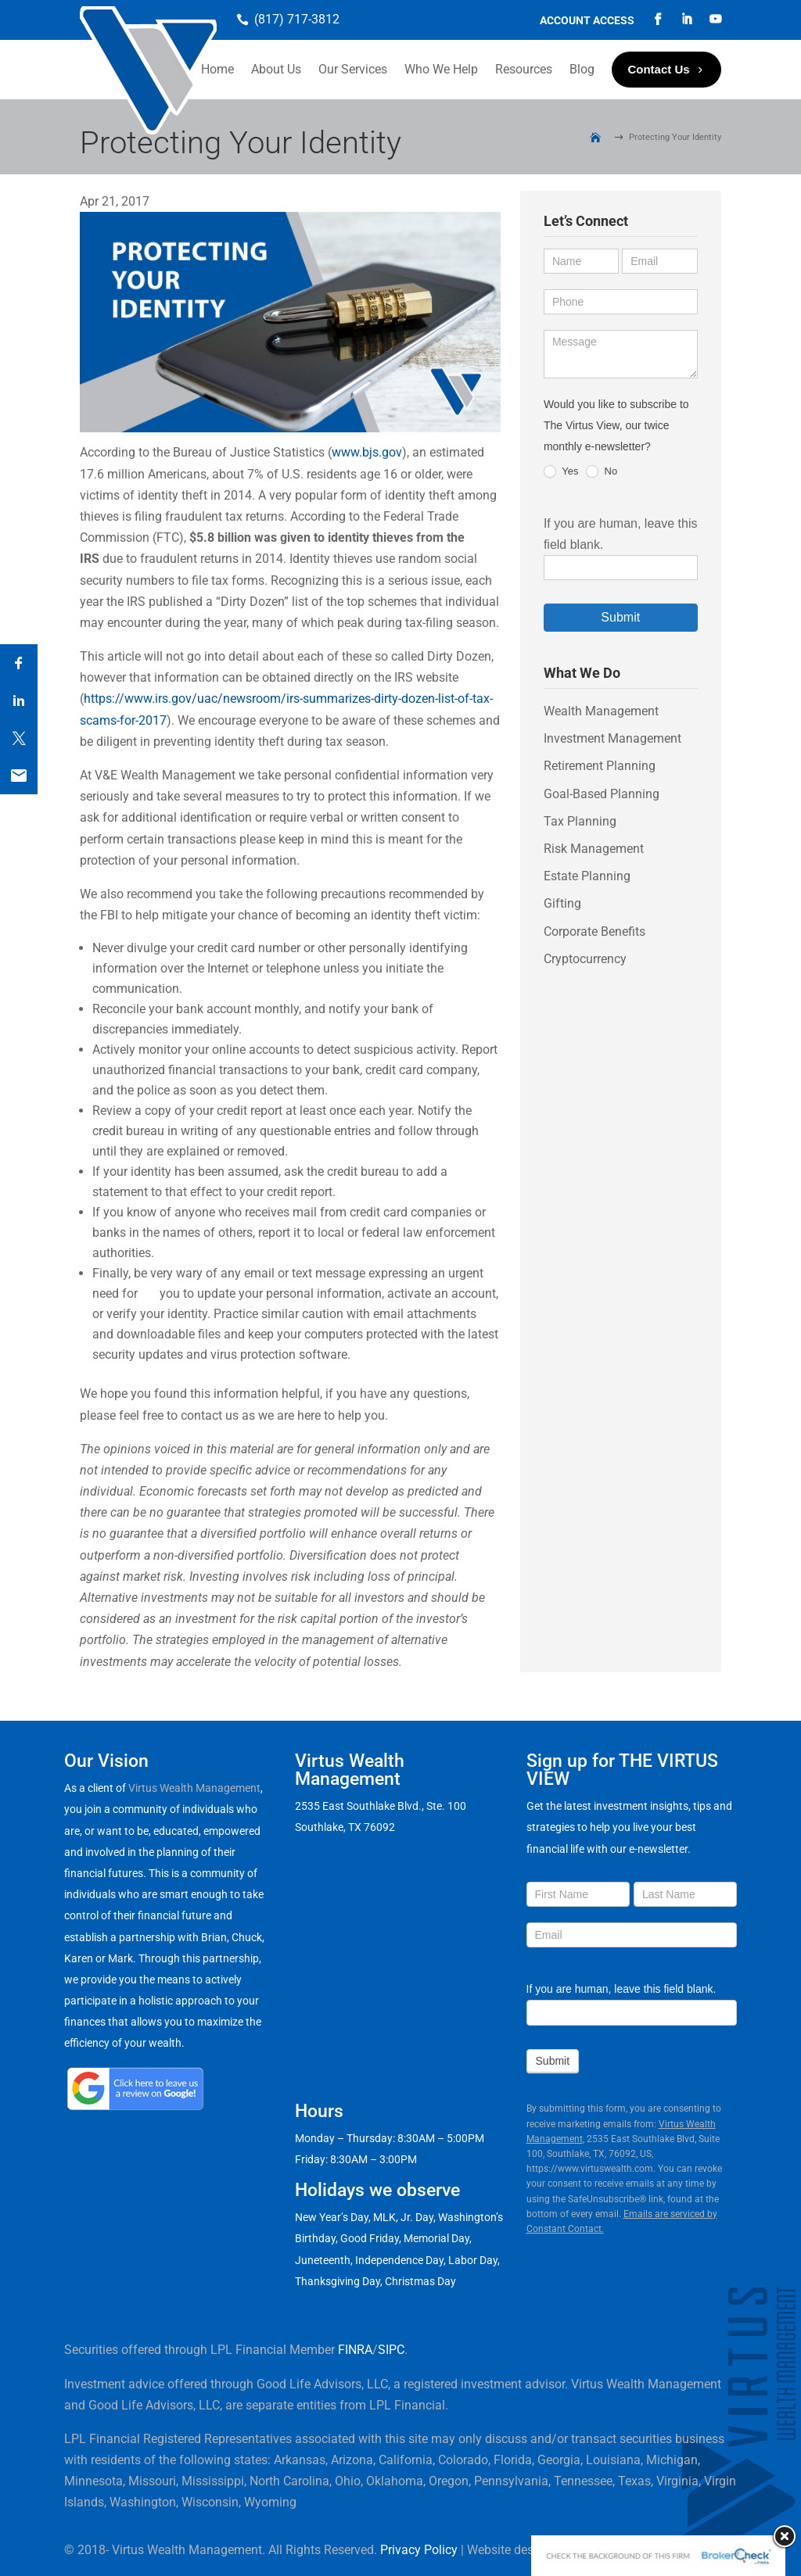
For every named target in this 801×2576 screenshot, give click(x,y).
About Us (276, 69)
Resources (523, 69)
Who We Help (441, 69)
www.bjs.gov (367, 452)
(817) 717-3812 (296, 19)
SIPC (391, 2349)
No (601, 471)
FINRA (355, 2349)
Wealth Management (601, 711)
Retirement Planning (600, 765)
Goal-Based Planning (601, 793)
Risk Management (594, 848)
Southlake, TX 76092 (345, 1827)
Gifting (562, 903)
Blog (581, 69)
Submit (620, 617)
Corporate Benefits (594, 931)
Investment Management (612, 738)
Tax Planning (580, 821)
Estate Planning (587, 876)
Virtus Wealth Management (194, 1788)
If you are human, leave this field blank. (621, 1989)
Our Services (352, 69)
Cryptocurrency (585, 958)
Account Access (587, 21)
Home (217, 69)
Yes (561, 471)
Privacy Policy (419, 2549)
